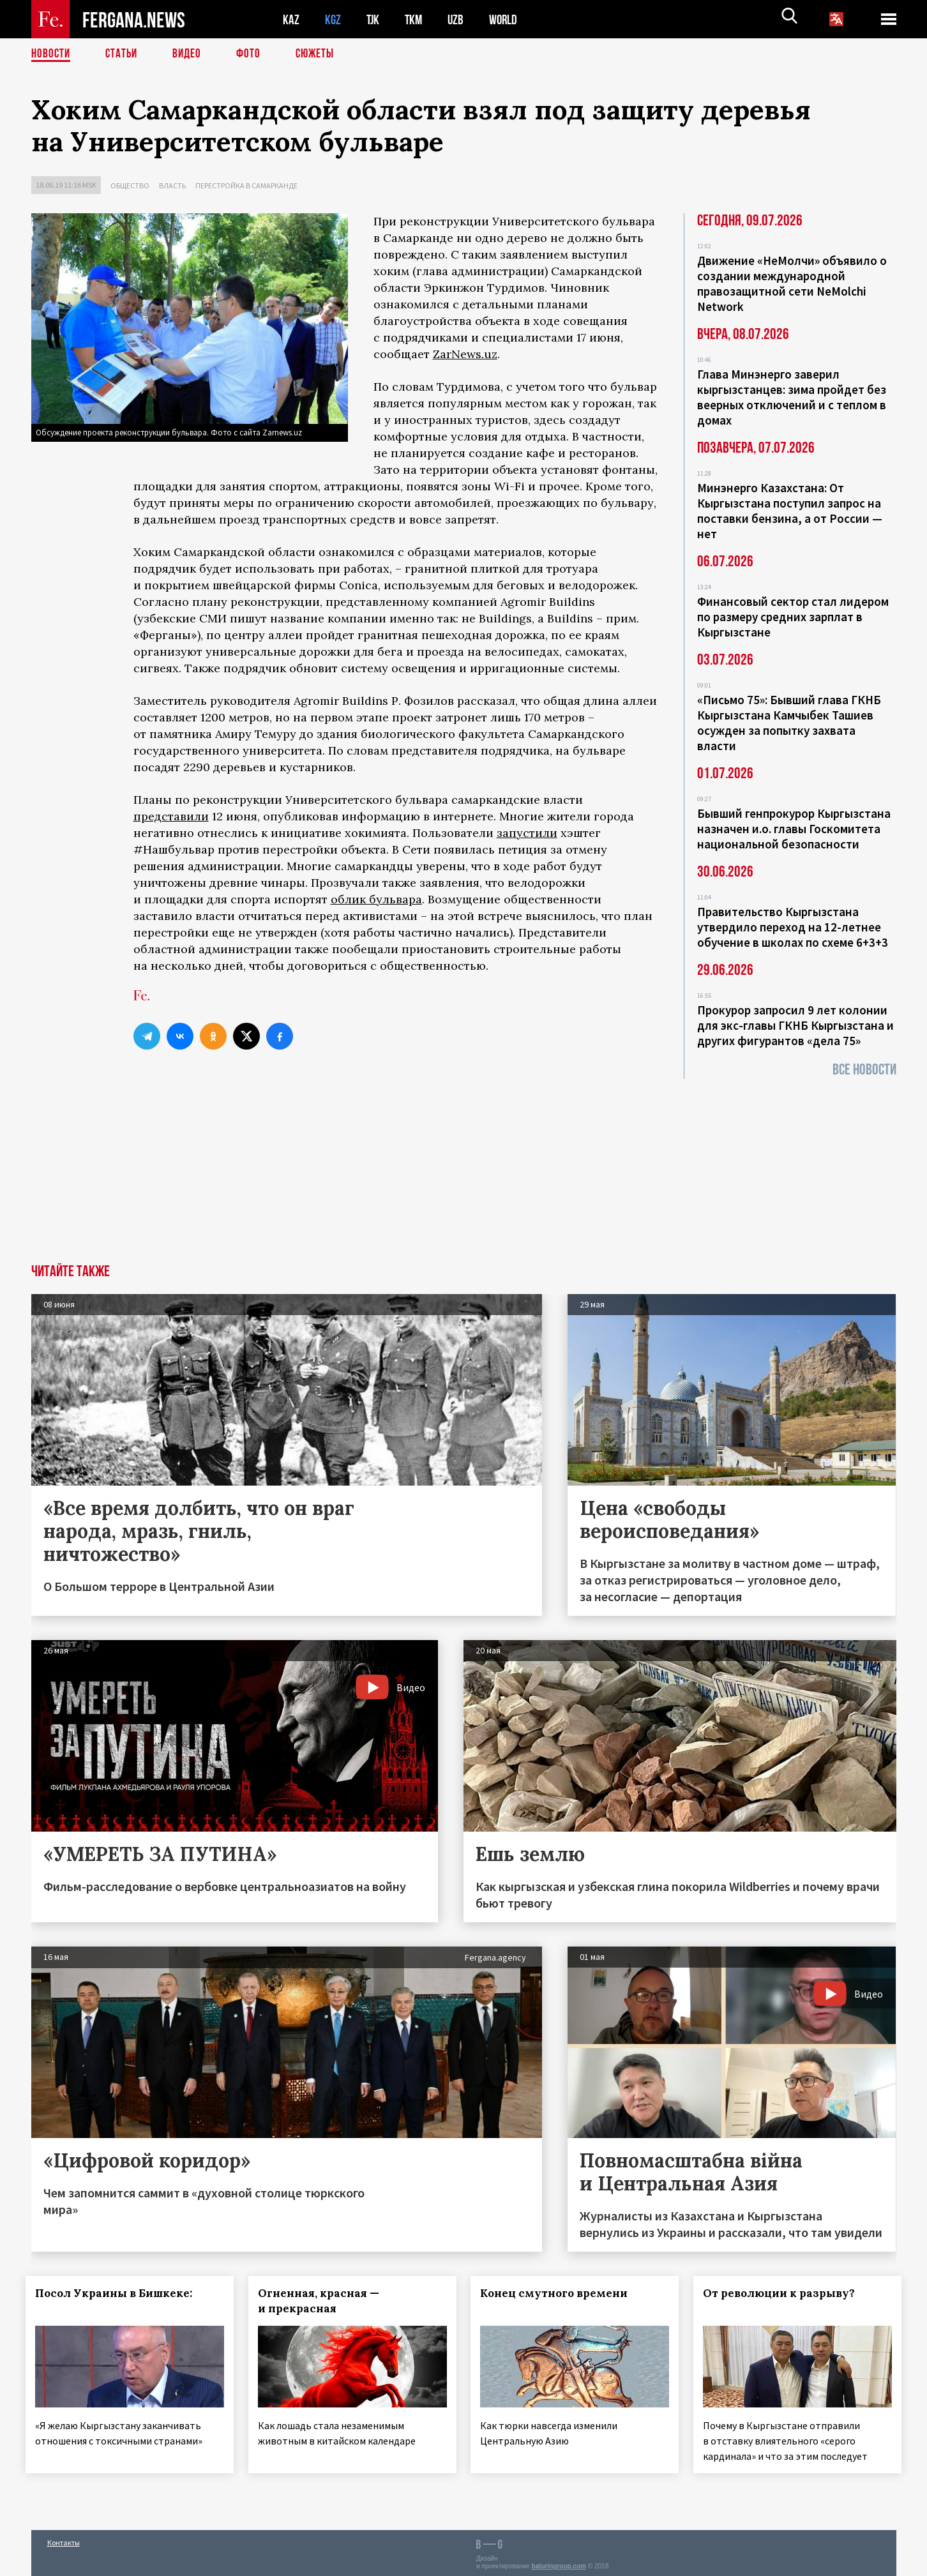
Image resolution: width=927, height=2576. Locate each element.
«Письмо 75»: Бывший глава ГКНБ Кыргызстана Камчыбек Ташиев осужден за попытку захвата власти (789, 722)
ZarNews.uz (465, 354)
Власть (172, 185)
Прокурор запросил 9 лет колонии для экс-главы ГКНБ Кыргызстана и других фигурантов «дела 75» (795, 1025)
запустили (527, 832)
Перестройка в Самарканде (246, 185)
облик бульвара (376, 899)
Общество (129, 185)
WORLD (507, 19)
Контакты (63, 2538)
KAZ (291, 19)
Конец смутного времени (559, 2293)
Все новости (864, 1069)
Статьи (124, 54)
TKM (416, 19)
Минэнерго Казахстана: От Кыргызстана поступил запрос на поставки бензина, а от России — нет (789, 510)
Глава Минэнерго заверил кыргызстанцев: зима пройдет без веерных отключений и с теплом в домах (791, 397)
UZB (459, 19)
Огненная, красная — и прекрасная (323, 2301)
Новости (51, 54)
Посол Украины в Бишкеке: (119, 2293)
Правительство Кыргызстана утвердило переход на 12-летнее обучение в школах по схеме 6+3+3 (792, 927)
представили (171, 816)
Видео (191, 54)
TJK (374, 19)
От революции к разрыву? (785, 2293)
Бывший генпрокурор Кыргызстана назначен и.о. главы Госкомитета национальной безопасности (794, 829)
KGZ (333, 19)
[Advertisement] (463, 1168)
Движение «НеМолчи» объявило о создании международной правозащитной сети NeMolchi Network (792, 283)
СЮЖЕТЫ (321, 54)
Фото (253, 54)
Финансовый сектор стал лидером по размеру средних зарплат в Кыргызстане (793, 617)
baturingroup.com (558, 2562)
